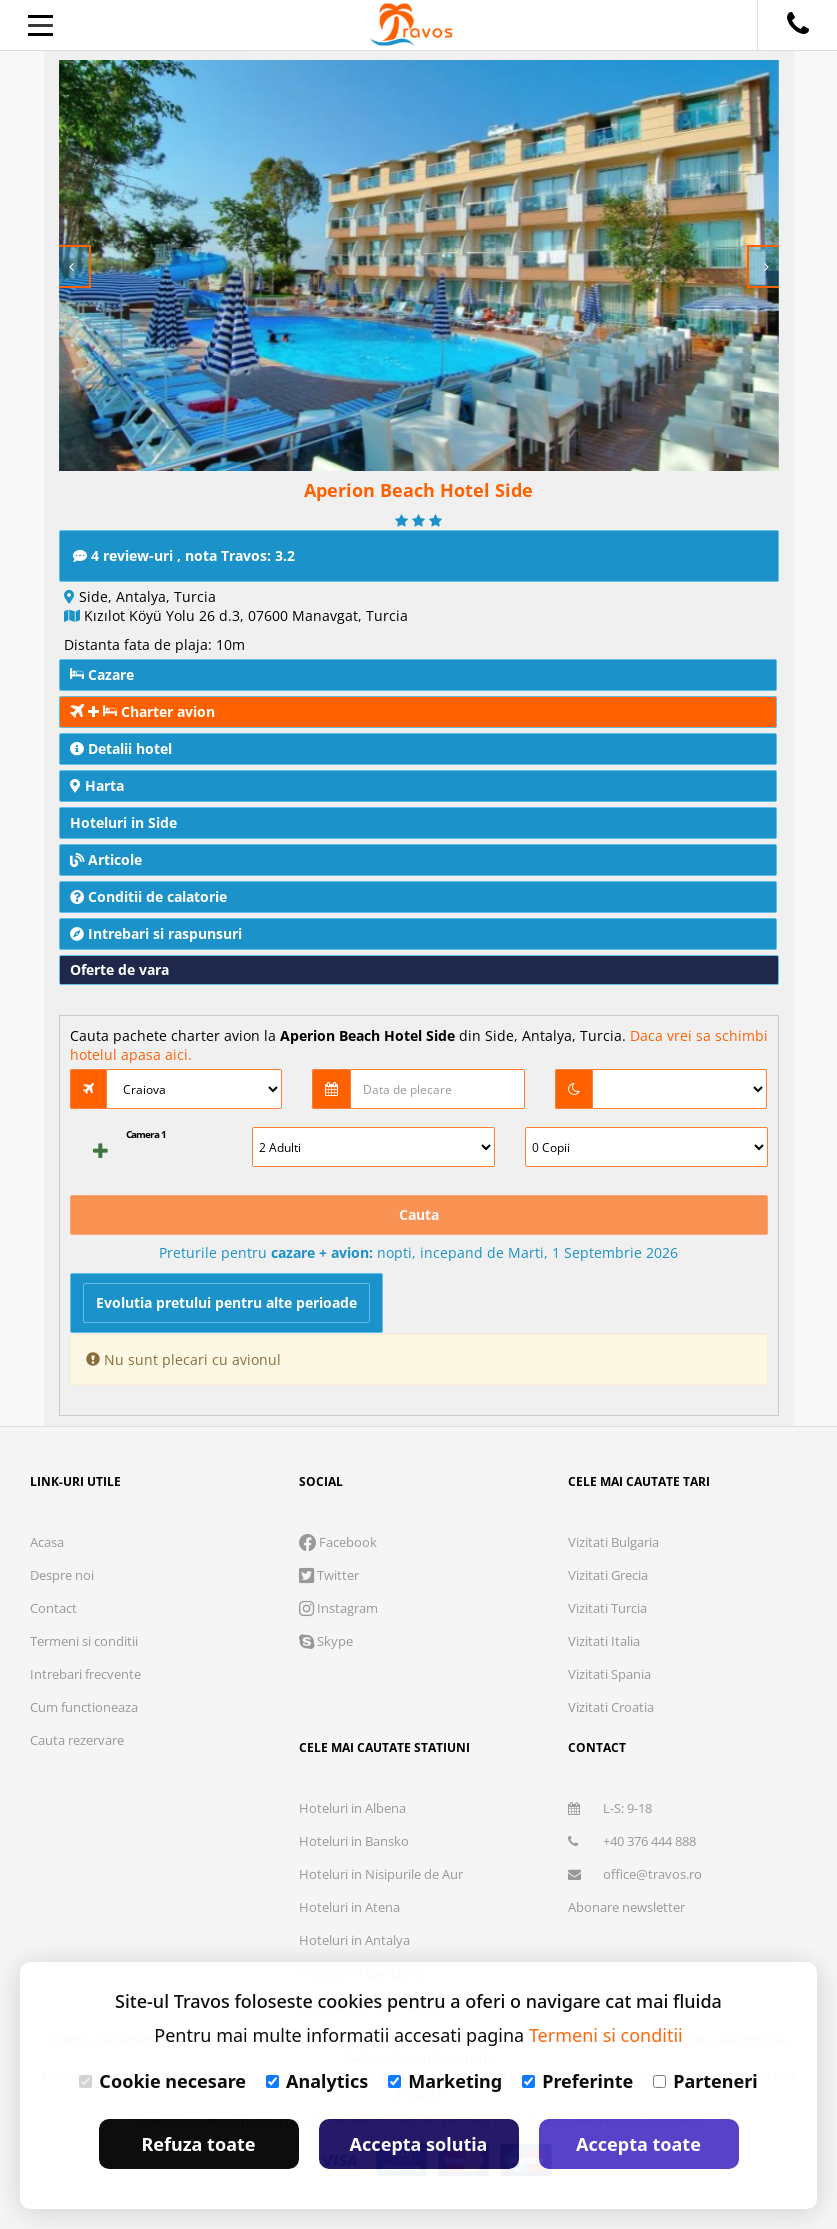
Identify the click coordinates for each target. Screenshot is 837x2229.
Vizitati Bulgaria (613, 1542)
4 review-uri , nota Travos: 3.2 (184, 555)
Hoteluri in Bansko (354, 1841)
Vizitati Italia (604, 1641)
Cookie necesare (162, 2081)
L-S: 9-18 (610, 1808)
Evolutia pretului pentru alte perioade (226, 1302)
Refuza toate (199, 2144)
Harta (97, 785)
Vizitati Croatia (611, 1707)
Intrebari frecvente (85, 1674)
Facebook (338, 1542)
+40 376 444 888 (632, 1841)
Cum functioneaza (84, 1707)
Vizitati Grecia (608, 1575)
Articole (106, 859)
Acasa (47, 1542)
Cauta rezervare (77, 1740)
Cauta (419, 1214)
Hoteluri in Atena (349, 1907)
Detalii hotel (121, 748)
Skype (326, 1641)
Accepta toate (638, 2144)
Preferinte (577, 2081)
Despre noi (62, 1575)
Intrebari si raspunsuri (156, 933)
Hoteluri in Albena (352, 1808)
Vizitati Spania (609, 1674)
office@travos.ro (635, 1874)
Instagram (338, 1608)
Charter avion (142, 711)
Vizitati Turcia (607, 1608)
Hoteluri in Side (123, 822)
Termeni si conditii (84, 1641)
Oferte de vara (119, 969)
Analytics (317, 2081)
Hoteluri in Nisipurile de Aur (381, 1874)
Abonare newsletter (626, 1907)
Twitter (329, 1575)
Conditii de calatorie (148, 896)
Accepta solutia (419, 2144)
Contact (53, 1608)
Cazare (102, 674)
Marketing (445, 2081)
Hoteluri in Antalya (354, 1940)
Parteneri (705, 2081)
